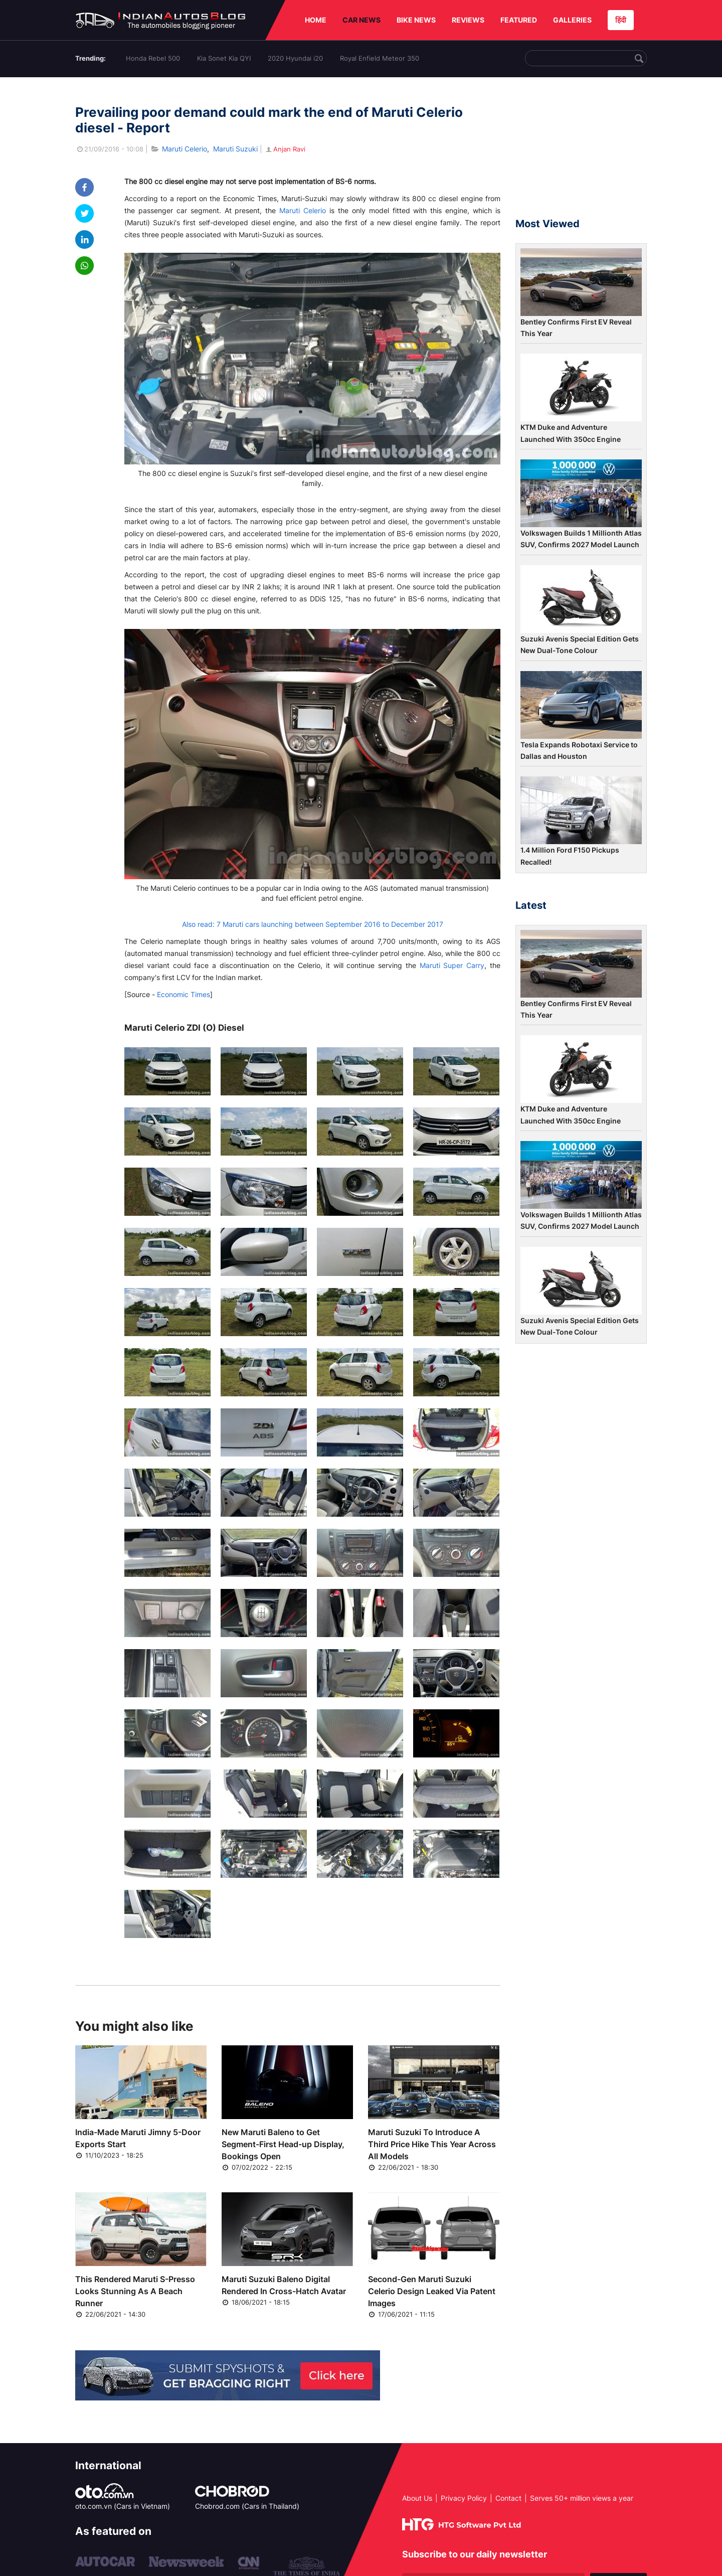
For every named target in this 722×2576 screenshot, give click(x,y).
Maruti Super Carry (452, 965)
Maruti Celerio (184, 148)
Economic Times (183, 994)
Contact (508, 2498)
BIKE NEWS (416, 20)
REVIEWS (468, 20)
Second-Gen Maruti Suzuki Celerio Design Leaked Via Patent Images (431, 2291)
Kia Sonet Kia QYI (224, 58)
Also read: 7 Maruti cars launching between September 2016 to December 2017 (312, 924)
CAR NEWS (361, 20)
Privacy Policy (464, 2498)
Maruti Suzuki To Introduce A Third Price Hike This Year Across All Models (432, 2144)
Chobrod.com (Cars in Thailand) (247, 2506)
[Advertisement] (581, 152)
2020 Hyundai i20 (295, 58)
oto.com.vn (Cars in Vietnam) (122, 2506)
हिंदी (620, 20)
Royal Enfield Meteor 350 (379, 58)
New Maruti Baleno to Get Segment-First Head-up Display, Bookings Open (283, 2144)
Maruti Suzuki (235, 148)
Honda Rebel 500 (153, 58)
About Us (417, 2498)
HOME (315, 20)
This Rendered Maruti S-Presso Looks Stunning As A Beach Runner (135, 2291)
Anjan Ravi (284, 149)
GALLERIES (572, 20)
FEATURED (518, 20)
